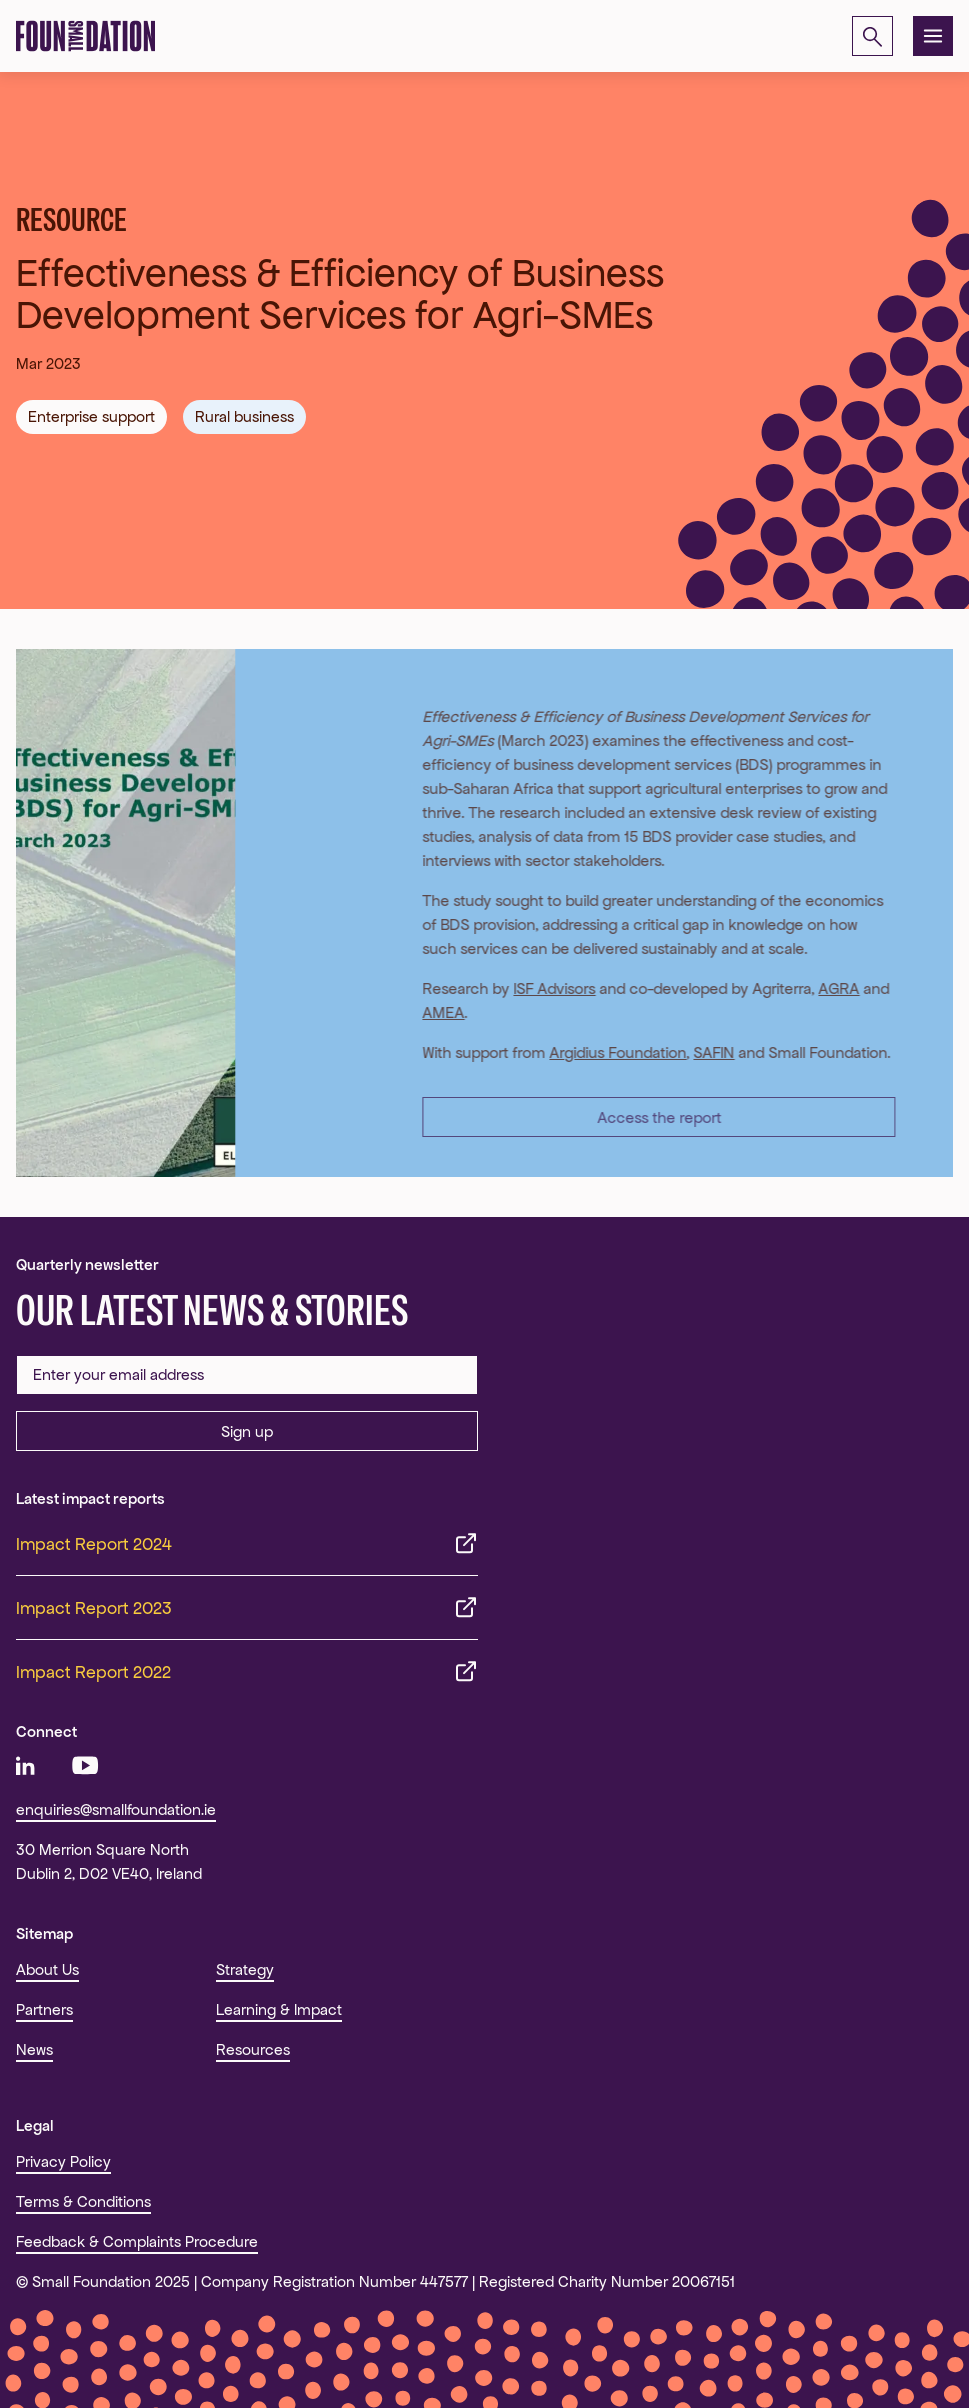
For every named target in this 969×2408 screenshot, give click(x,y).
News (34, 2049)
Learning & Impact (279, 2009)
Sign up (247, 1431)
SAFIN (704, 1052)
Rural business (244, 416)
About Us (47, 1969)
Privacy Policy (63, 2161)
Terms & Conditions (83, 2201)
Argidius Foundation (608, 1052)
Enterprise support (91, 416)
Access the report (649, 1117)
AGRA (829, 988)
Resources (253, 2049)
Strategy (245, 1969)
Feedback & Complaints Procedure (137, 2241)
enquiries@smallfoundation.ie (116, 1809)
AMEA (434, 1012)
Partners (44, 2009)
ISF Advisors (545, 988)
